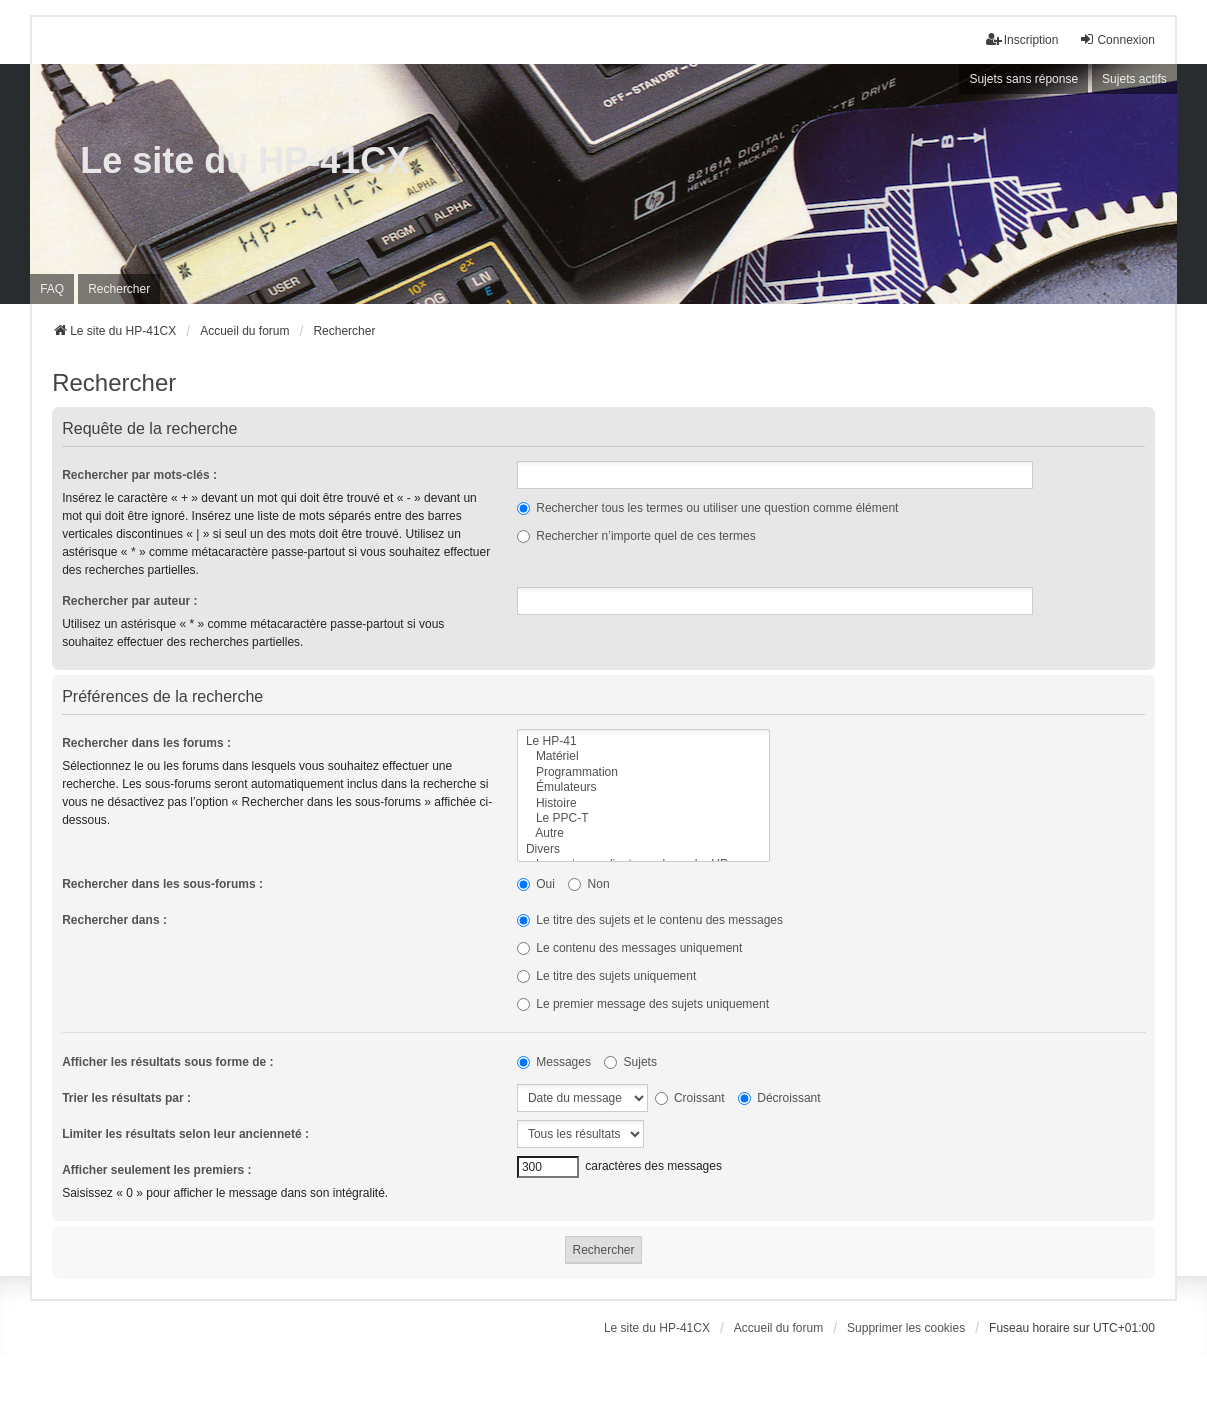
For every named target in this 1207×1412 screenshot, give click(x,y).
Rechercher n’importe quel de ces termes (636, 536)
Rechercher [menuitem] (119, 289)
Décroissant (779, 1098)
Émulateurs (643, 787)
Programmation (643, 772)
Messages (554, 1062)
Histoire (643, 803)
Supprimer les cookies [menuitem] (906, 1328)
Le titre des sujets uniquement (606, 976)
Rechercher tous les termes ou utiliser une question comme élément (708, 508)
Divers (643, 849)
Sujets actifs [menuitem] (1134, 79)
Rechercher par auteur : (129, 601)
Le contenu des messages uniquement (629, 948)
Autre (643, 833)
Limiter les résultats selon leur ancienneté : (185, 1134)
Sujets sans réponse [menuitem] (1023, 79)
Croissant (690, 1098)
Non (588, 884)
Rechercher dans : (114, 920)
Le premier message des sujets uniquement (643, 1004)
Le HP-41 (643, 741)
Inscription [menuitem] (1022, 39)
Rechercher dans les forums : (146, 743)
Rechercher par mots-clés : (139, 475)
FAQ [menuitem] (52, 289)
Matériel (643, 756)
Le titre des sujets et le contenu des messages (650, 920)
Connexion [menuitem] (1116, 39)
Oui (536, 884)
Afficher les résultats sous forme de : (167, 1062)
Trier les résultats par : (126, 1098)
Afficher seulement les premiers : (156, 1170)
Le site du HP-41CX (245, 160)
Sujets (630, 1062)
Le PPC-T (643, 818)
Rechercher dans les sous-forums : (162, 884)
